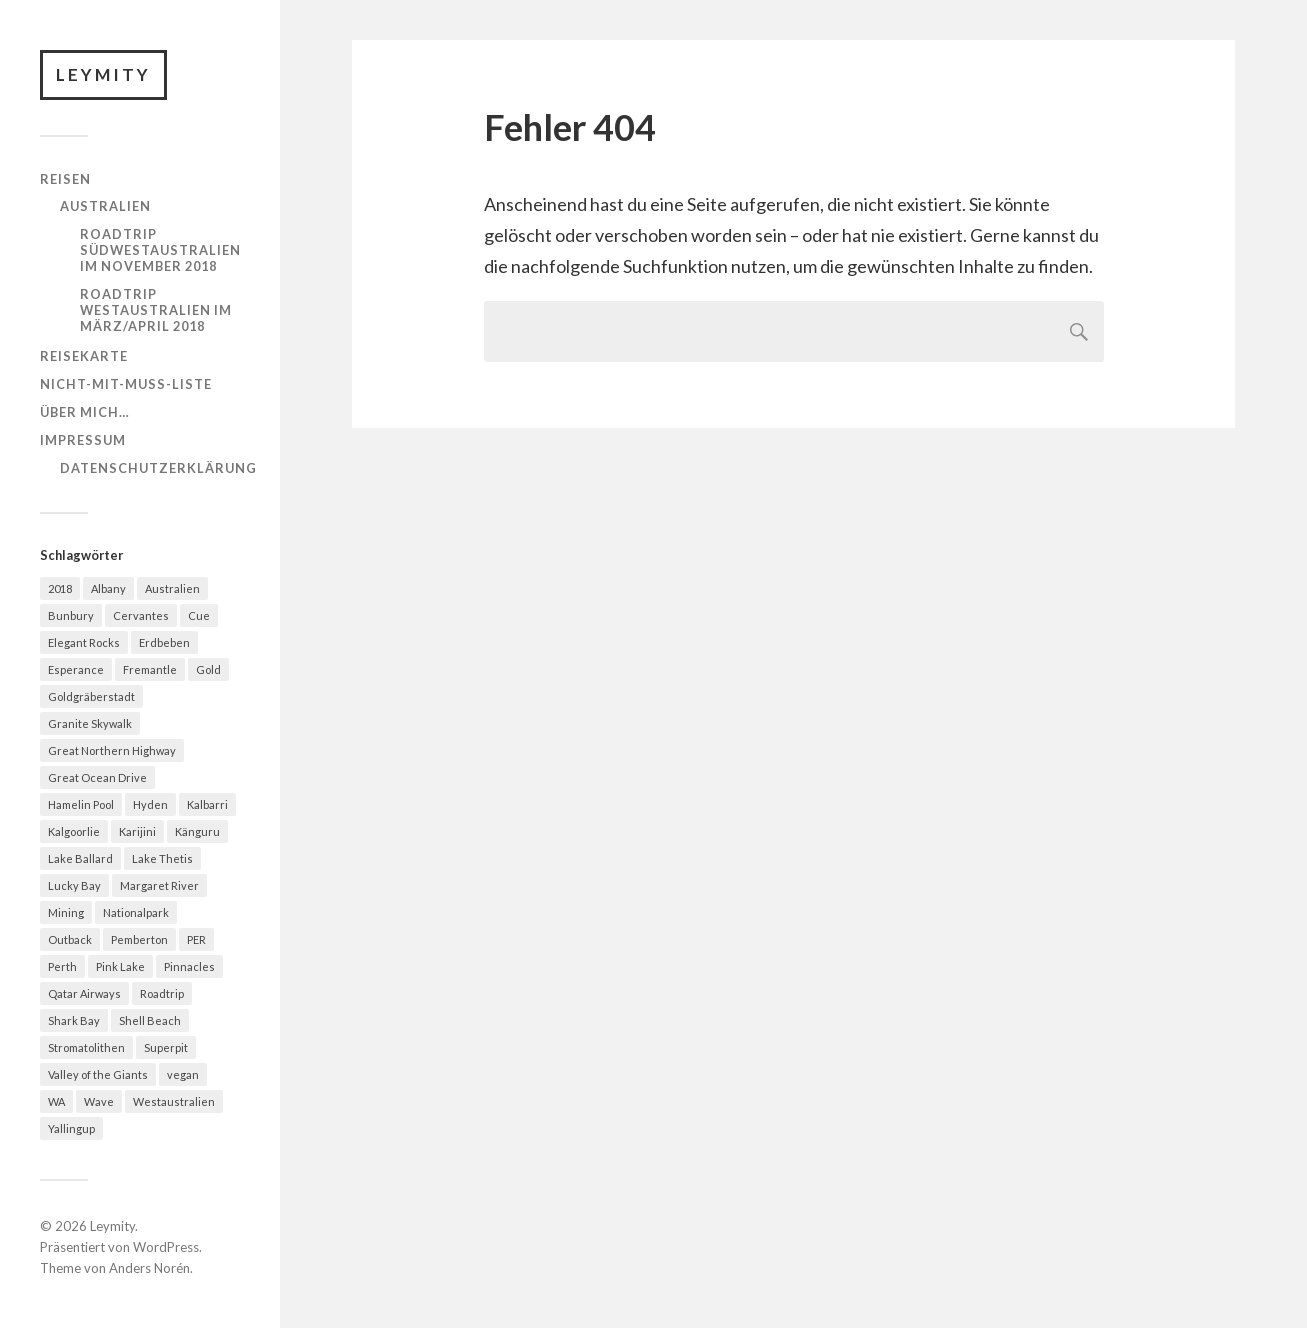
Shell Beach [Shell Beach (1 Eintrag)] (150, 1020)
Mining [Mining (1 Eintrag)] (66, 912)
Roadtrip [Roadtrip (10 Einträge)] (162, 993)
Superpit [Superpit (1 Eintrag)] (166, 1047)
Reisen (65, 179)
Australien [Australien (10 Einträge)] (172, 588)
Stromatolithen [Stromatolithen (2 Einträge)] (86, 1047)
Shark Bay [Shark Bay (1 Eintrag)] (74, 1020)
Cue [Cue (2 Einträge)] (199, 615)
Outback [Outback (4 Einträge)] (70, 939)
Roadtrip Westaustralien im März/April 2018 (156, 310)
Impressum (83, 440)
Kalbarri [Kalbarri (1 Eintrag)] (207, 804)
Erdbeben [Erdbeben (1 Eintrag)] (164, 642)
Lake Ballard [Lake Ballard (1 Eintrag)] (80, 858)
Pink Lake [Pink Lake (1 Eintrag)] (120, 966)
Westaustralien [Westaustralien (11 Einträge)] (174, 1101)
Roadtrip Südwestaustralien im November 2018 (160, 250)
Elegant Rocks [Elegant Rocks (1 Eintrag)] (84, 642)
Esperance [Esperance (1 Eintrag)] (76, 669)
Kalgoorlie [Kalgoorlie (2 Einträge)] (74, 831)
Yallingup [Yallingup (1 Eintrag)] (71, 1128)
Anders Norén (149, 1268)
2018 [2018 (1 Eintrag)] (60, 588)
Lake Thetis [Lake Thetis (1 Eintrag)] (162, 858)
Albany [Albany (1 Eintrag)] (108, 588)
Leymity (103, 74)
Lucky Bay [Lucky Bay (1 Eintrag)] (74, 885)
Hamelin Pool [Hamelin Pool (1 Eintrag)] (81, 804)
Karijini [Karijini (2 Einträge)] (137, 831)
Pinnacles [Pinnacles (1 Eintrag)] (189, 966)
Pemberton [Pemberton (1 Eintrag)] (139, 939)
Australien (105, 206)
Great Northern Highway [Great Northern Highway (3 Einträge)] (112, 750)
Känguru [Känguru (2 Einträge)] (197, 831)
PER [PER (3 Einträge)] (196, 939)
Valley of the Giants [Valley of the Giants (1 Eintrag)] (98, 1074)
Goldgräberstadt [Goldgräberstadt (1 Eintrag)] (91, 696)
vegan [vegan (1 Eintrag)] (183, 1074)
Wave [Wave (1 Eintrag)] (99, 1101)
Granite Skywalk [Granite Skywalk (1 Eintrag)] (90, 723)
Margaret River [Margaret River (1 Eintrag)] (159, 885)
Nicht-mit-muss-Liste (126, 384)
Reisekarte (84, 356)
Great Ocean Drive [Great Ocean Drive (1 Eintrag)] (97, 777)
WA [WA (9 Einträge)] (56, 1101)
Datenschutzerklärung (158, 468)
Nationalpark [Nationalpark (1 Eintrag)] (136, 912)
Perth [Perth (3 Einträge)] (62, 966)
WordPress (166, 1247)
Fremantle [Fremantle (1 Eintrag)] (150, 669)
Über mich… (85, 412)
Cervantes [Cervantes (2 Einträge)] (141, 615)
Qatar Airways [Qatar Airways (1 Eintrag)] (84, 993)
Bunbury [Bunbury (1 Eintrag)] (71, 615)
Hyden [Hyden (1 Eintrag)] (150, 804)
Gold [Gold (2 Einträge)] (208, 669)
